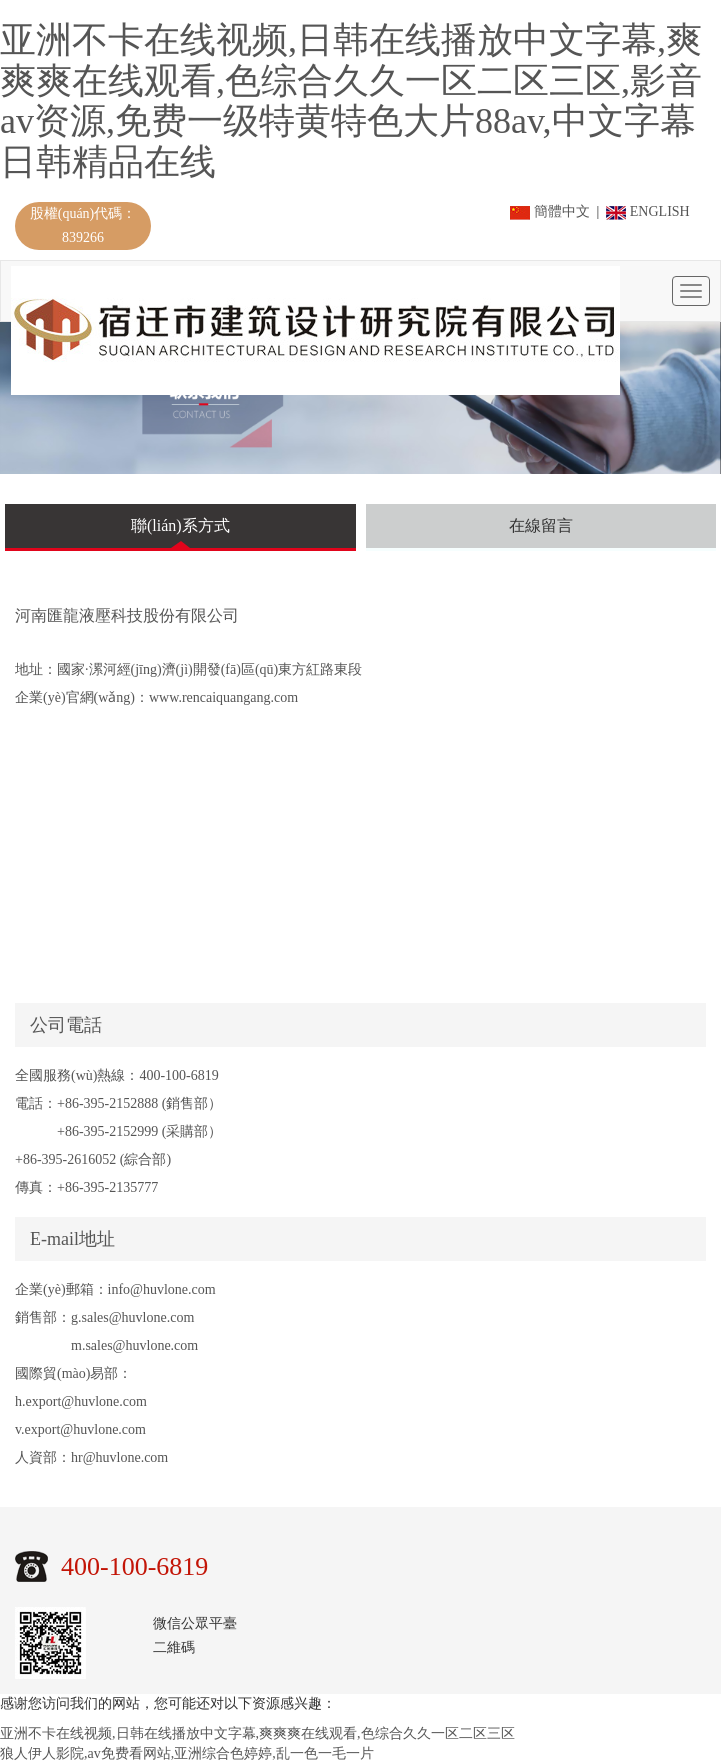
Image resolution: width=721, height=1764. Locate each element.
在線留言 (541, 525)
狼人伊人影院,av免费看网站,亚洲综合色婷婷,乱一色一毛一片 (187, 1753)
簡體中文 (551, 211)
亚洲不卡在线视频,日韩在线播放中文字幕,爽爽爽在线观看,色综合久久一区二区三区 (257, 1733)
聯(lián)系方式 (180, 525)
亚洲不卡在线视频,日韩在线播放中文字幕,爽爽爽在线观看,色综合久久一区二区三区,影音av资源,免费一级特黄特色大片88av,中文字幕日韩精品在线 (351, 101)
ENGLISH (647, 211)
